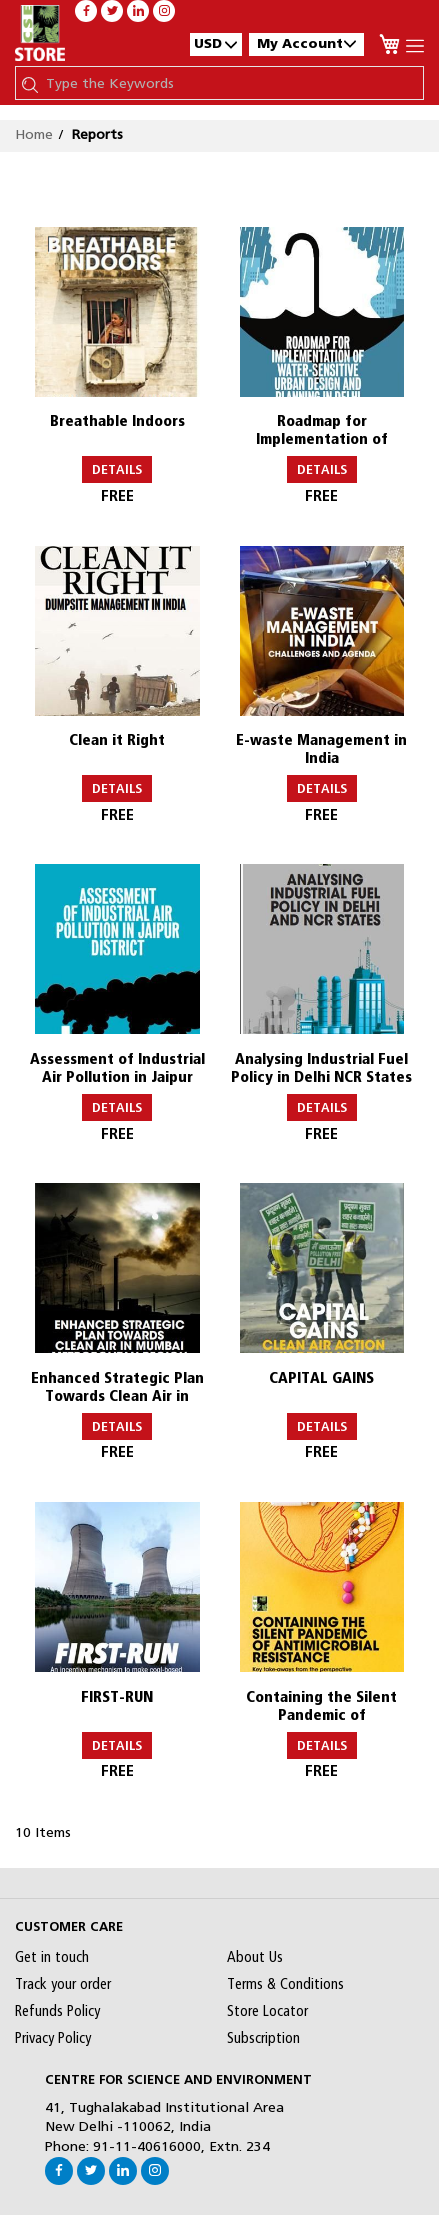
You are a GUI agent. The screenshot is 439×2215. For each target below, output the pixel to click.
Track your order (63, 1984)
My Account (306, 43)
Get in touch (52, 1957)
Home (34, 134)
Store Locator (267, 2011)
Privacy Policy (53, 2038)
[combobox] (229, 83)
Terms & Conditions (285, 1984)
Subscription (263, 2038)
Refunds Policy (57, 2011)
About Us (255, 1957)
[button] (216, 44)
